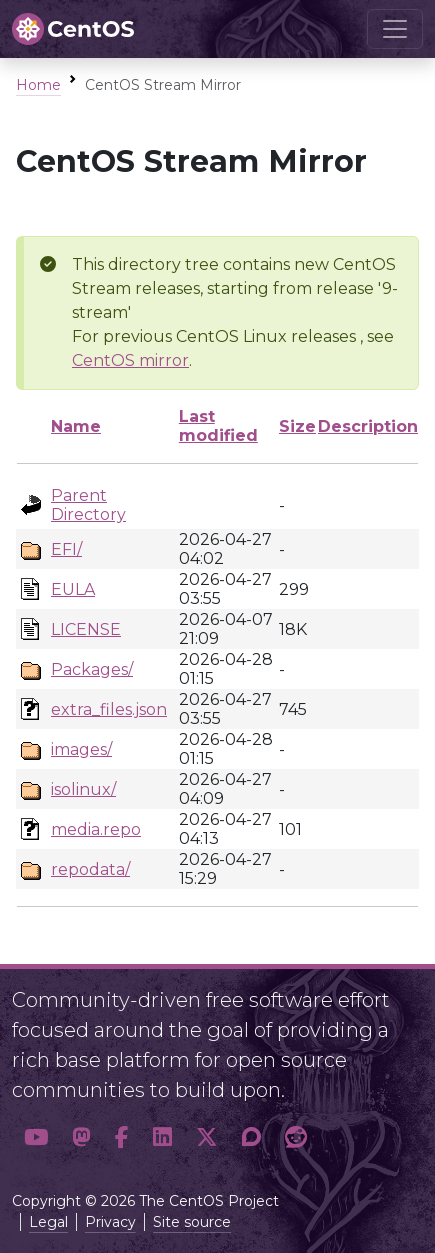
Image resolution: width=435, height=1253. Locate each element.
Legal (48, 1222)
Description (368, 426)
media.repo (96, 829)
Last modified (218, 426)
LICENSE (86, 629)
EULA (73, 589)
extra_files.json (109, 709)
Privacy (110, 1222)
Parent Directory (88, 505)
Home (38, 85)
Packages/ (92, 669)
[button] (36, 1138)
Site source (192, 1222)
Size (297, 426)
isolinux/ (83, 789)
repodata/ (90, 869)
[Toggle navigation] (395, 29)
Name (76, 426)
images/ (81, 749)
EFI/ (66, 549)
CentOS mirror (130, 360)
